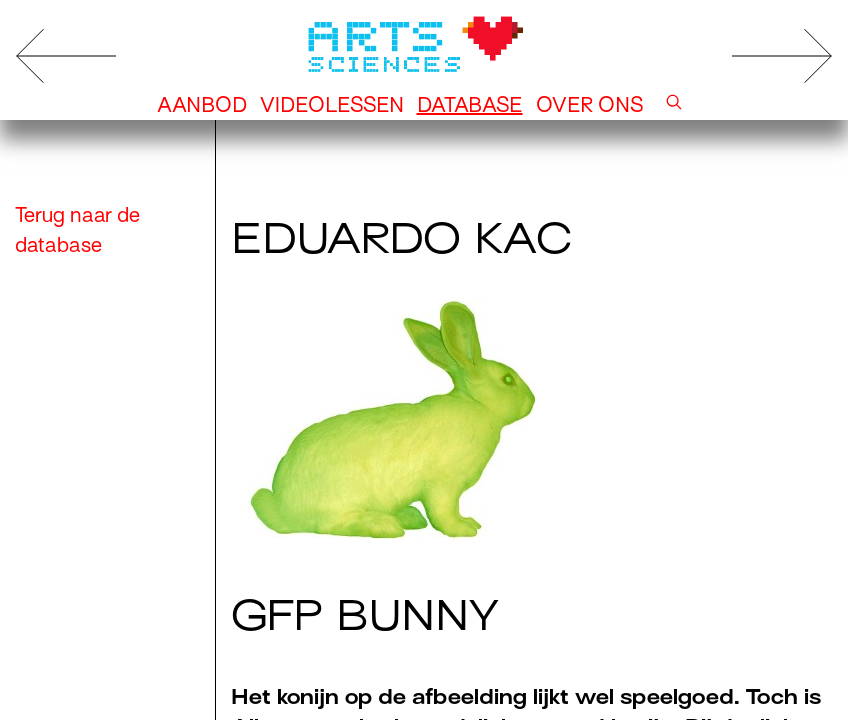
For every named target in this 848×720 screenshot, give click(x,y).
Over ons (589, 105)
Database (470, 105)
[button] (674, 105)
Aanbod (202, 105)
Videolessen (332, 105)
